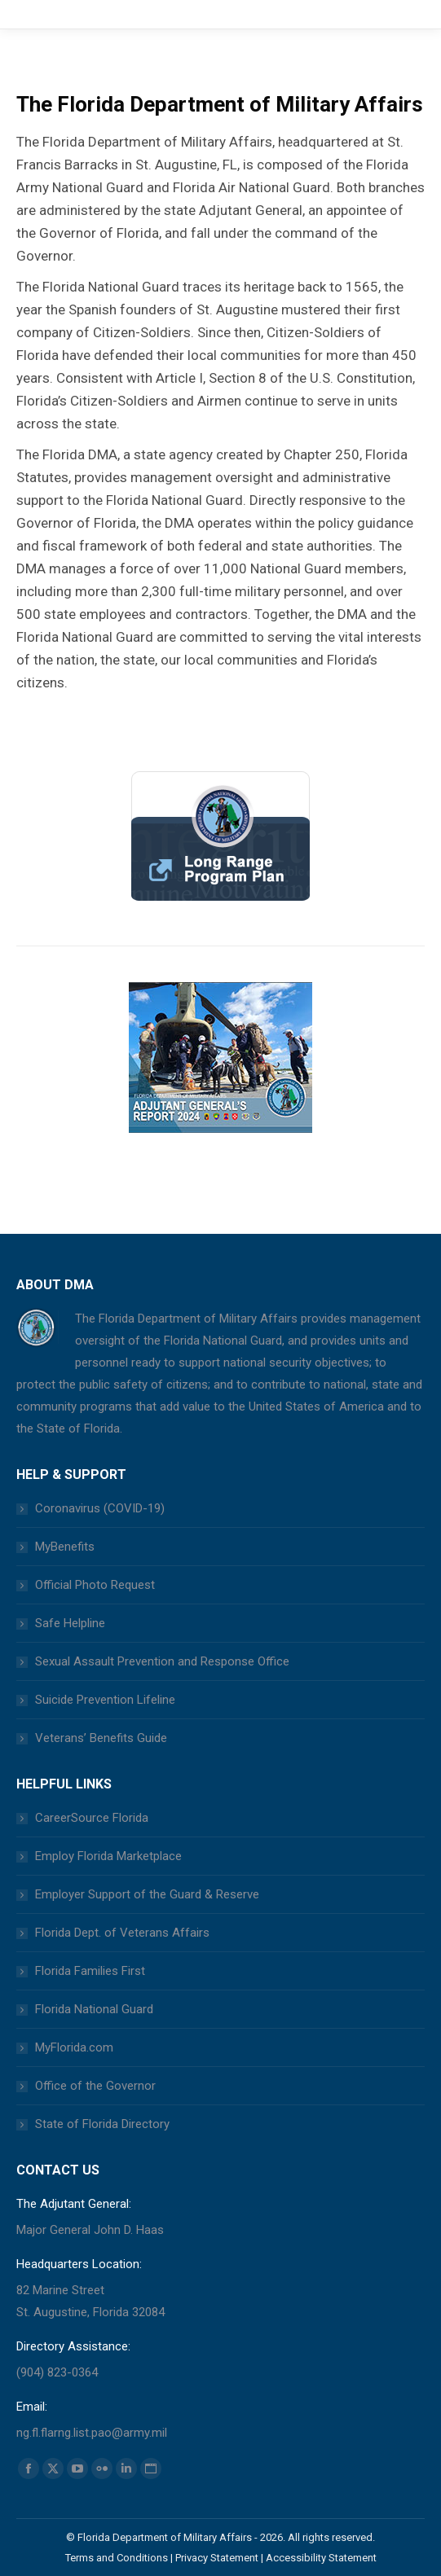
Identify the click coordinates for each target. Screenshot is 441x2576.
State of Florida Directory (102, 2124)
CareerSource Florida (91, 1817)
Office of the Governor (95, 2085)
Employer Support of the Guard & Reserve (147, 1894)
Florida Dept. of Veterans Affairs (122, 1932)
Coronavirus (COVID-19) (100, 1508)
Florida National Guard (94, 2009)
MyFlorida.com (74, 2047)
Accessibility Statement (321, 2558)
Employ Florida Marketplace (108, 1856)
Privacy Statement (216, 2558)
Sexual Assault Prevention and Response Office (162, 1661)
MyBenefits (65, 1546)
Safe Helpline (70, 1623)
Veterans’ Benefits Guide (101, 1738)
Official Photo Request (95, 1585)
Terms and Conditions (116, 2558)
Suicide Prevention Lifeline (105, 1699)
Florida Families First (90, 1971)
